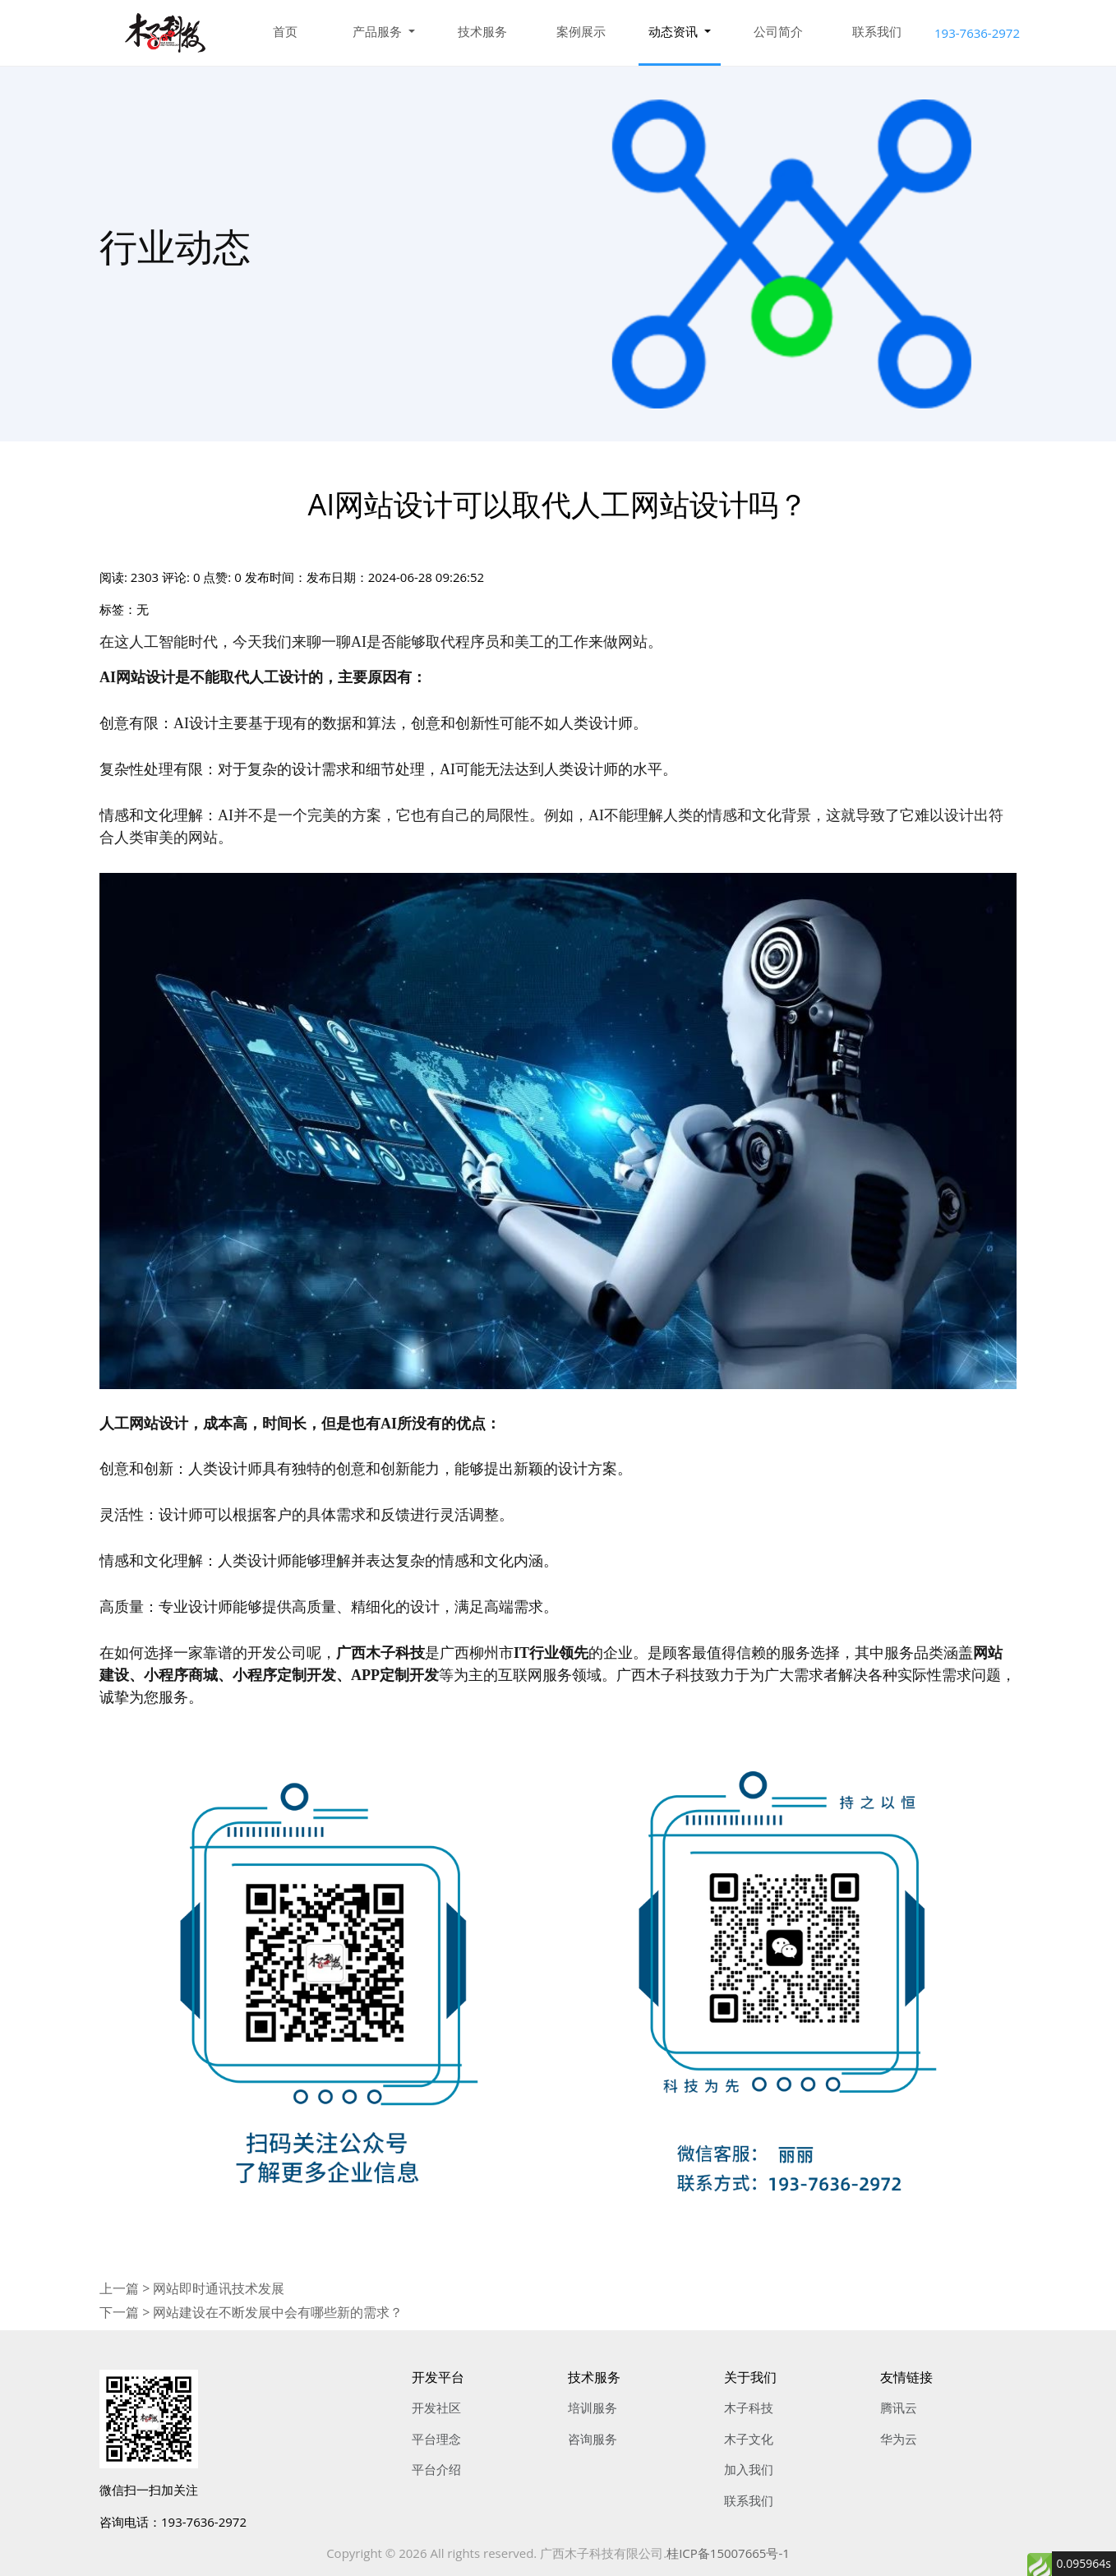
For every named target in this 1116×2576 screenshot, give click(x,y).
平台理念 (436, 2439)
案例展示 (581, 31)
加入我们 (748, 2469)
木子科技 (748, 2407)
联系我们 (877, 31)
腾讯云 (898, 2407)
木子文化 (748, 2439)
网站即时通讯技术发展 (218, 2288)
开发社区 (436, 2407)
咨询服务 (592, 2439)
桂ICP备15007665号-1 (728, 2553)
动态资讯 (674, 31)
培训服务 (592, 2407)
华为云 (898, 2439)
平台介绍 (436, 2469)
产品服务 (379, 31)
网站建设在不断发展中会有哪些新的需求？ (278, 2312)
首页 (285, 31)
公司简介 (778, 31)
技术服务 (482, 31)
